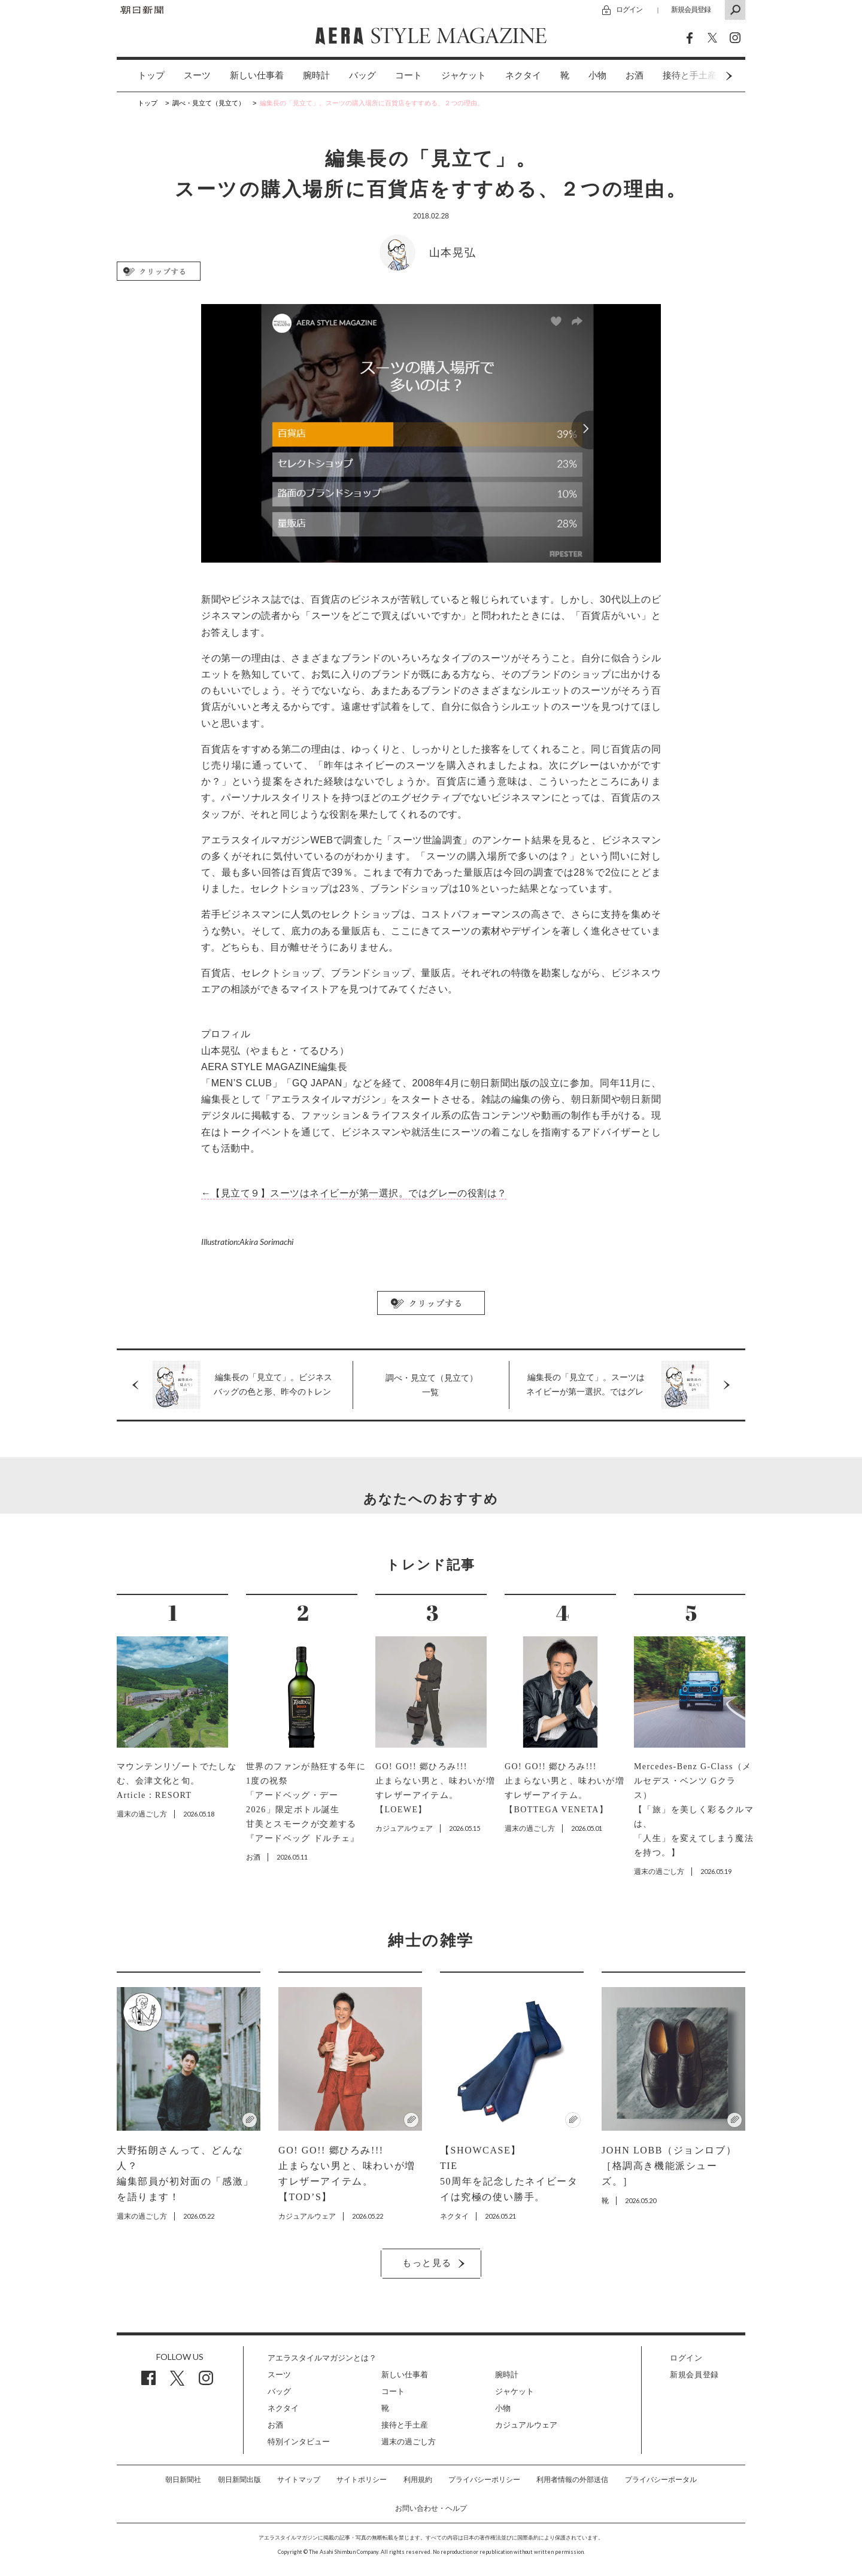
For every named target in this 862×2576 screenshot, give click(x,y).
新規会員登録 (691, 9)
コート (408, 75)
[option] (141, 76)
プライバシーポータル (661, 2479)
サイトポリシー (361, 2479)
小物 (597, 75)
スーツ (197, 75)
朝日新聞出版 (239, 2479)
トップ (151, 75)
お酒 (635, 75)
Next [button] (706, 76)
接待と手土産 (404, 2424)
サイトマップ (298, 2479)
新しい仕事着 (257, 75)
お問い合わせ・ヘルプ (431, 2508)
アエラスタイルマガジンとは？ (322, 2357)
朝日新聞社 (183, 2479)
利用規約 (417, 2479)
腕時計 (316, 75)
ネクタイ (523, 75)
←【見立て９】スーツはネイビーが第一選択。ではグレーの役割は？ (354, 1193)
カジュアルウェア (526, 2424)
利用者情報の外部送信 (572, 2479)
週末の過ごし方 (408, 2441)
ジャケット (463, 75)
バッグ (362, 75)
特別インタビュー (299, 2441)
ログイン (629, 9)
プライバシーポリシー (484, 2479)
